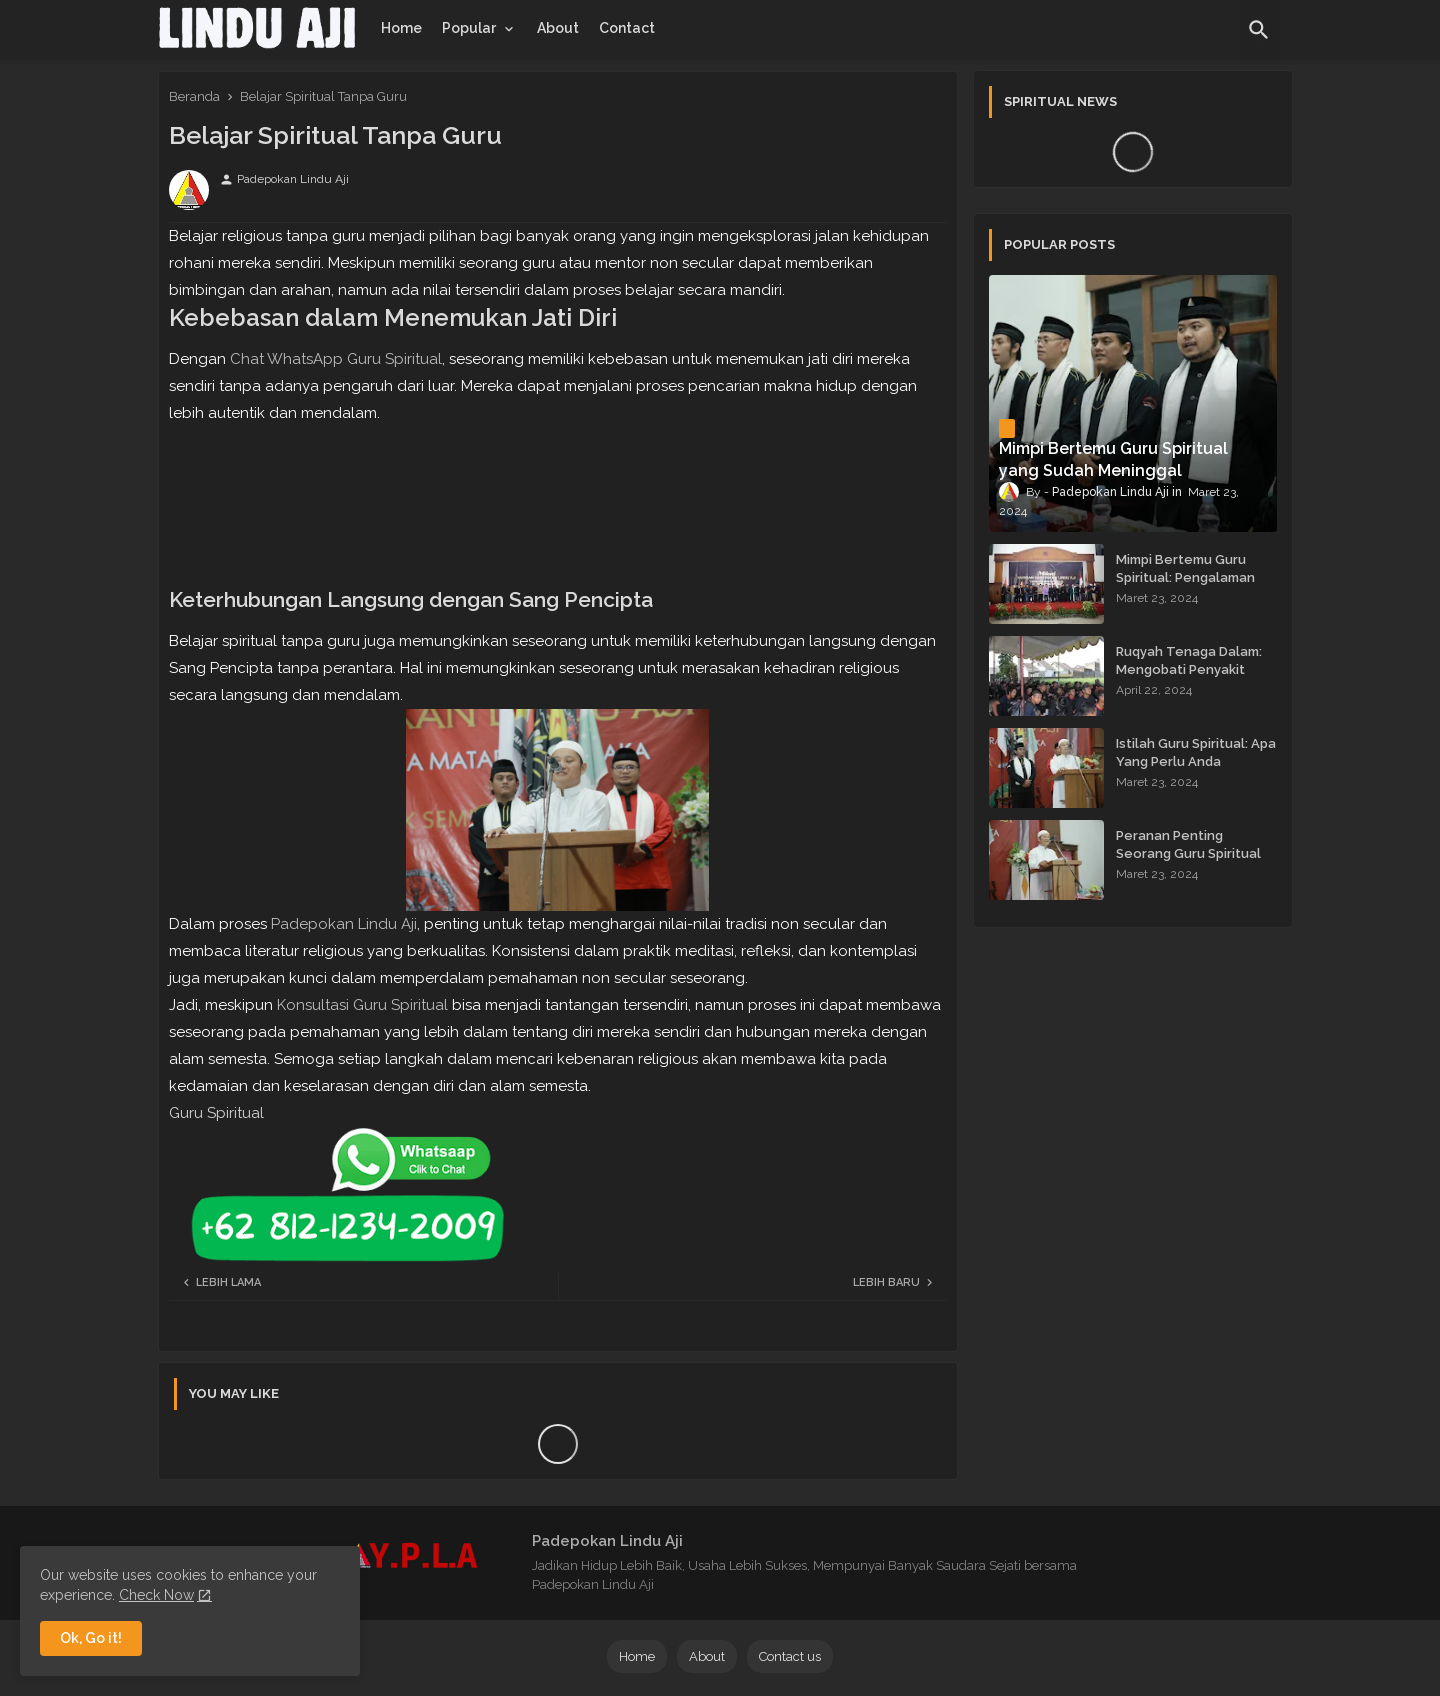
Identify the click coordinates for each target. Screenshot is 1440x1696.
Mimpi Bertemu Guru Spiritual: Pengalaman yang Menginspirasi (1185, 577)
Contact (627, 28)
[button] (1259, 30)
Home (401, 28)
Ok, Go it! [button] (91, 1638)
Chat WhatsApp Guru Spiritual (336, 359)
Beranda (194, 96)
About (558, 28)
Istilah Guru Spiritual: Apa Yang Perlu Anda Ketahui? (1196, 761)
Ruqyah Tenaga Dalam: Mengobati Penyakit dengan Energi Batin (1189, 669)
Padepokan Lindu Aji (344, 924)
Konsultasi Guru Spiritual (362, 1005)
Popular (469, 28)
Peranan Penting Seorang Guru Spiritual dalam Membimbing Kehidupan (1188, 863)
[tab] (401, 28)
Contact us (790, 1656)
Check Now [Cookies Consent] (156, 1595)
